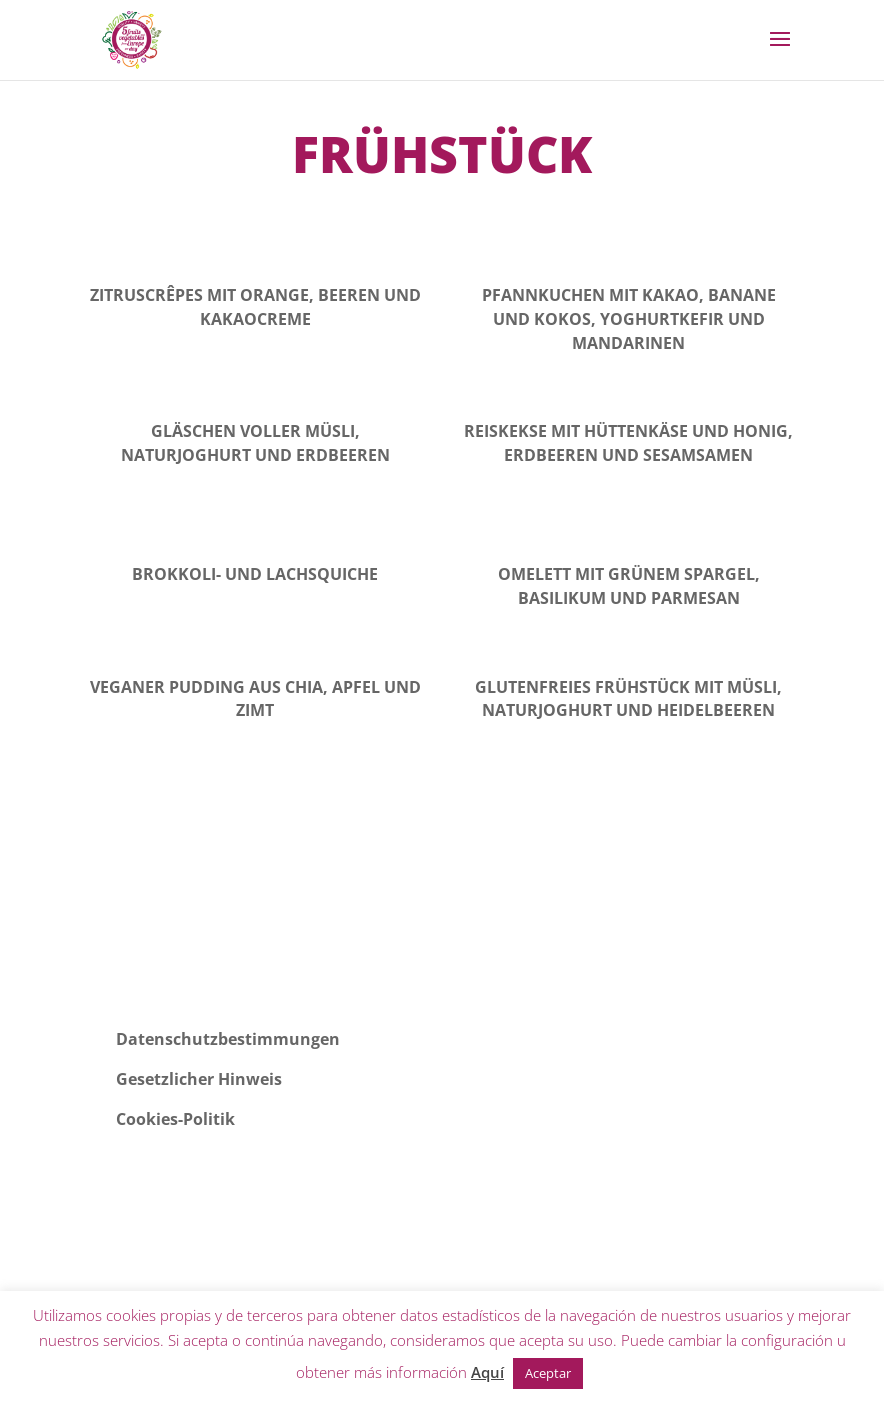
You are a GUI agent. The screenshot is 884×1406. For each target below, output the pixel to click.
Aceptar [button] (548, 1373)
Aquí (487, 1372)
